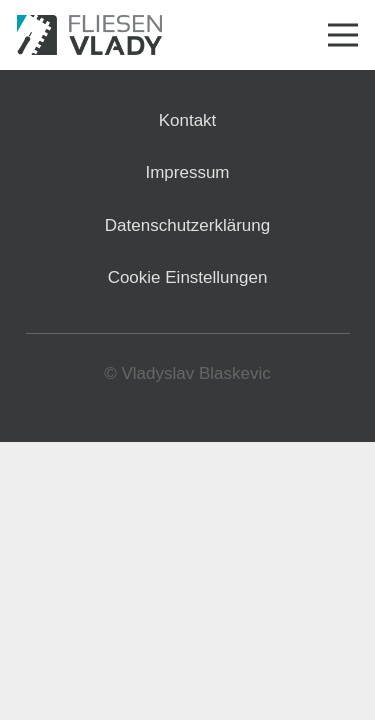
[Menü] (342, 35)
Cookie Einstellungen (188, 277)
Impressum (187, 172)
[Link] (89, 35)
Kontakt (188, 120)
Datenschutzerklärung (187, 225)
